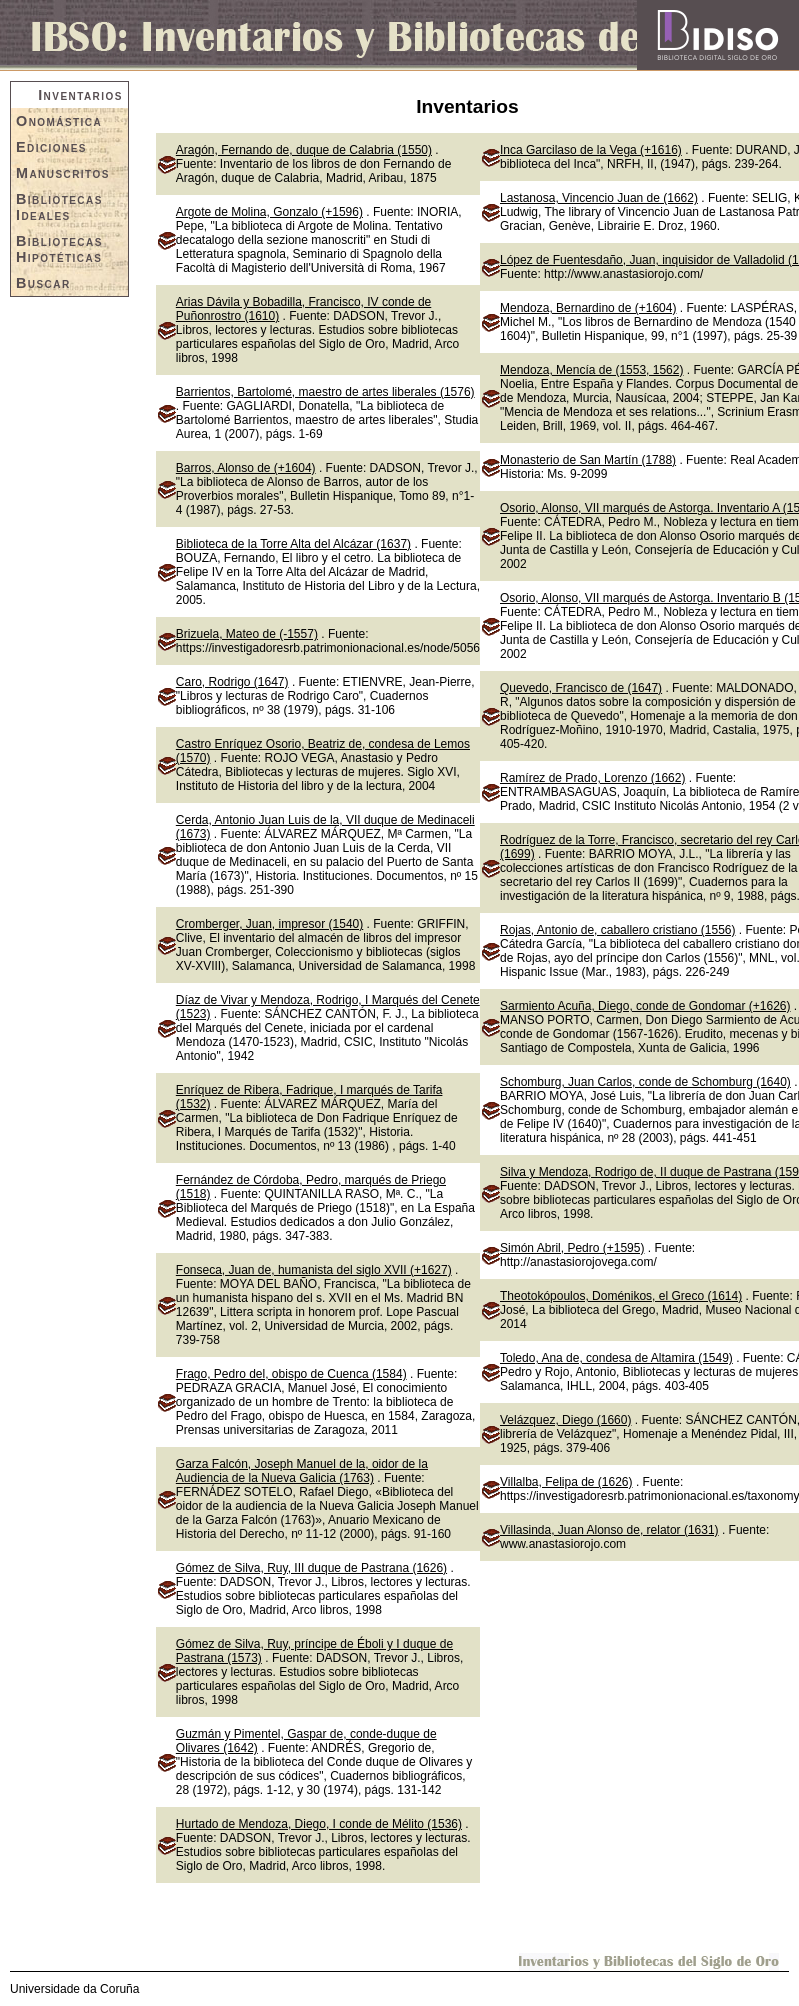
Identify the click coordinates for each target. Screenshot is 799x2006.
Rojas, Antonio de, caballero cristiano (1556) (617, 930)
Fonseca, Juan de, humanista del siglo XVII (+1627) (314, 1270)
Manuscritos (63, 173)
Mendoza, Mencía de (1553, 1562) (591, 370)
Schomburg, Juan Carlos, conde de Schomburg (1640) (645, 1082)
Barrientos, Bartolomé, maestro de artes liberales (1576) (325, 392)
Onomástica (59, 121)
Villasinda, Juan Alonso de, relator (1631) (609, 1530)
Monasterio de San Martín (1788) (588, 460)
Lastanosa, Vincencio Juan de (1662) (599, 198)
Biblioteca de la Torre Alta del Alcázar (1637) (293, 544)
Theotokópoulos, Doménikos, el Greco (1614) (621, 1296)
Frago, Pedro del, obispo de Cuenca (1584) (291, 1374)
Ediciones (51, 147)
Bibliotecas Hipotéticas (59, 249)
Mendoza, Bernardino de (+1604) (588, 308)
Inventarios (80, 95)
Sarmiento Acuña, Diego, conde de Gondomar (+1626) (645, 1006)
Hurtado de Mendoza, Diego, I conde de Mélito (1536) (319, 1824)
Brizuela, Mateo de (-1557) (247, 634)
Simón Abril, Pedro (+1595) (572, 1248)
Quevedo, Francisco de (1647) (581, 688)
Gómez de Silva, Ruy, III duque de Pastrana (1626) (311, 1568)
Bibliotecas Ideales (59, 207)
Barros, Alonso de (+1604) (246, 468)
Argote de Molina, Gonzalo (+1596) (269, 212)
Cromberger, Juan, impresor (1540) (269, 924)
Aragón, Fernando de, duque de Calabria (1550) (304, 150)
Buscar (43, 283)
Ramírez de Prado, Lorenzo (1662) (592, 778)
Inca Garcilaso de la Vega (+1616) (591, 150)
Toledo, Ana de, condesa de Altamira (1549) (616, 1358)
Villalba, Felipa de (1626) (566, 1482)
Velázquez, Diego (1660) (565, 1420)
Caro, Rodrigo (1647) (232, 682)
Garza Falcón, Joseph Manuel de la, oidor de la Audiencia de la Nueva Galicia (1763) (302, 1471)
